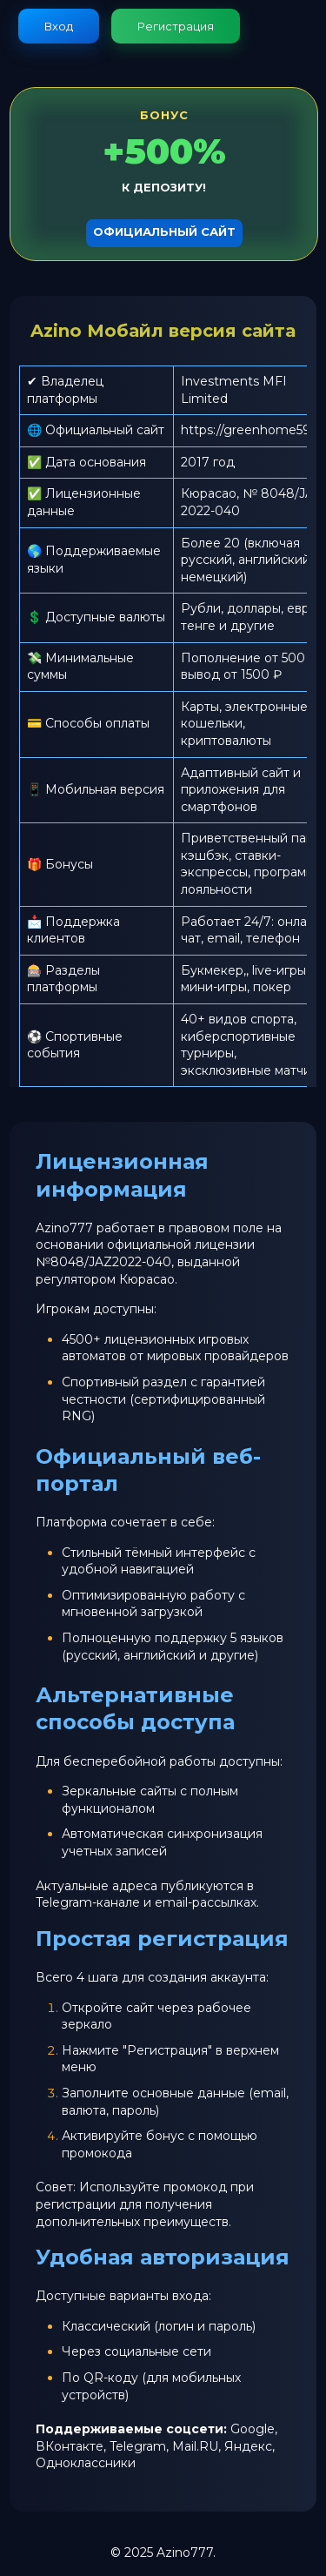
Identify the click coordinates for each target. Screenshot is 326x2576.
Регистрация (175, 26)
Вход (58, 26)
